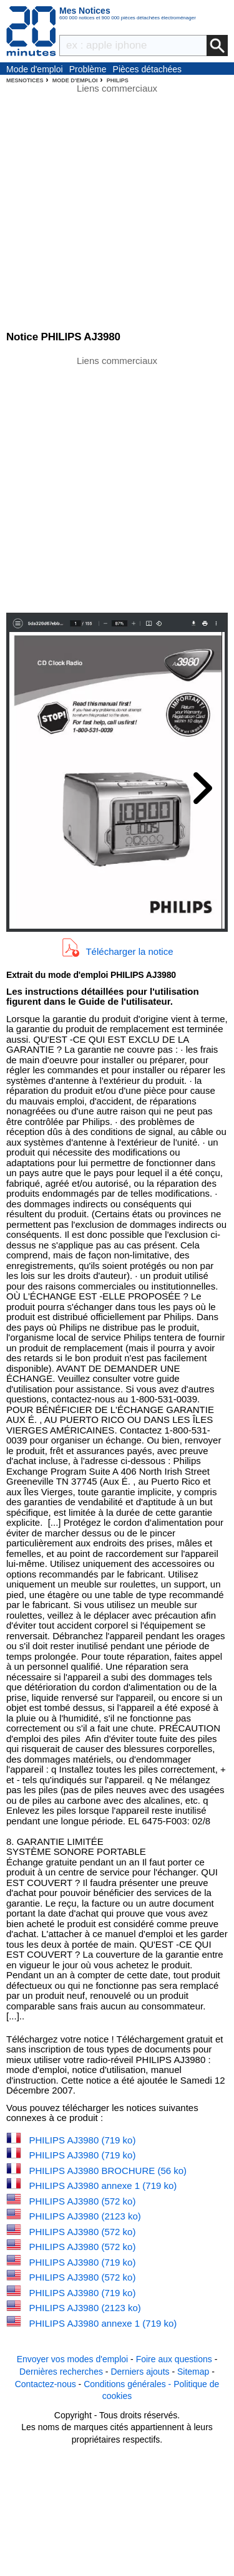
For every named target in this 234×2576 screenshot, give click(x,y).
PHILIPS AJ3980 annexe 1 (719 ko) (103, 2185)
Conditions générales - (128, 2384)
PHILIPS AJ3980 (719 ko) (82, 2140)
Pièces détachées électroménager (147, 69)
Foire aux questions (174, 2359)
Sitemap (193, 2372)
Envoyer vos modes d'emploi (73, 2359)
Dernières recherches (61, 2372)
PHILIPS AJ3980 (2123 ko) (85, 2216)
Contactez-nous (45, 2384)
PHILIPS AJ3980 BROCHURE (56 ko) (108, 2170)
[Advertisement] (117, 483)
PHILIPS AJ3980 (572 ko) (82, 2201)
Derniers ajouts (139, 2372)
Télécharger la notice (129, 951)
